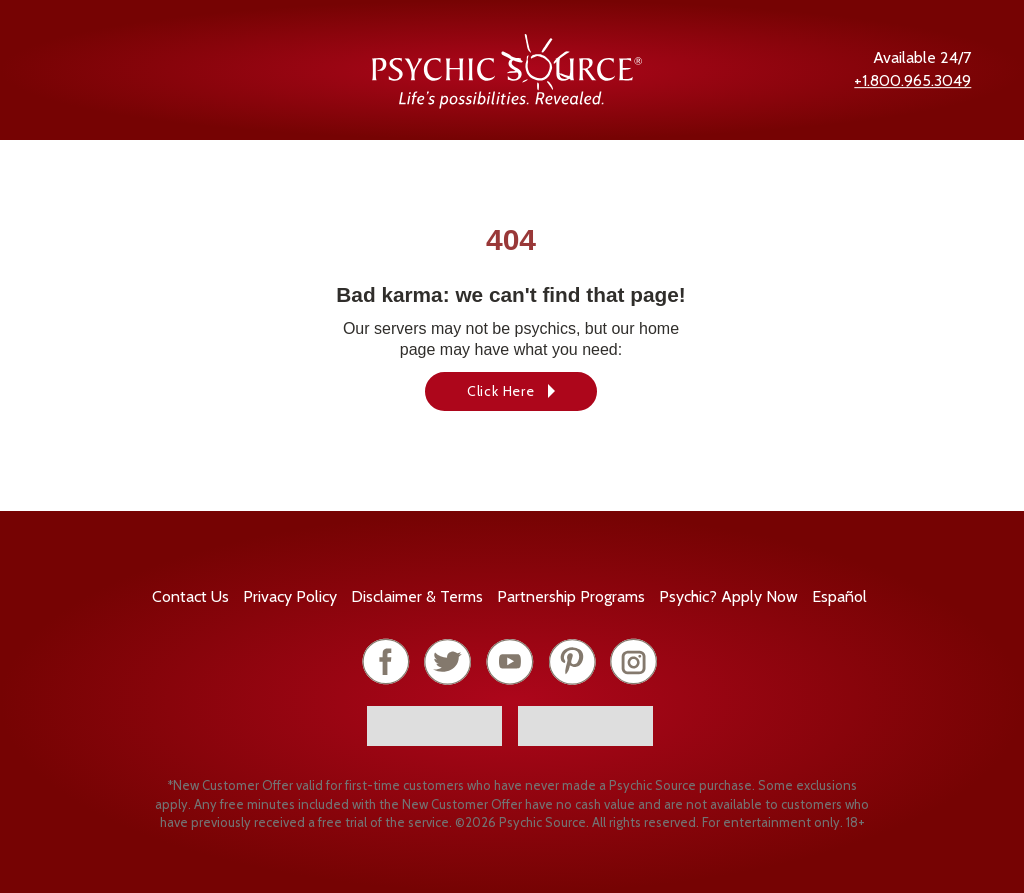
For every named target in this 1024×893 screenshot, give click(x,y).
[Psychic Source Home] (507, 103)
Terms (417, 596)
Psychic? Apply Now (728, 596)
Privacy (290, 596)
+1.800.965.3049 (912, 80)
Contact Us (190, 596)
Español (839, 596)
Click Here (501, 391)
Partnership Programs (571, 596)
